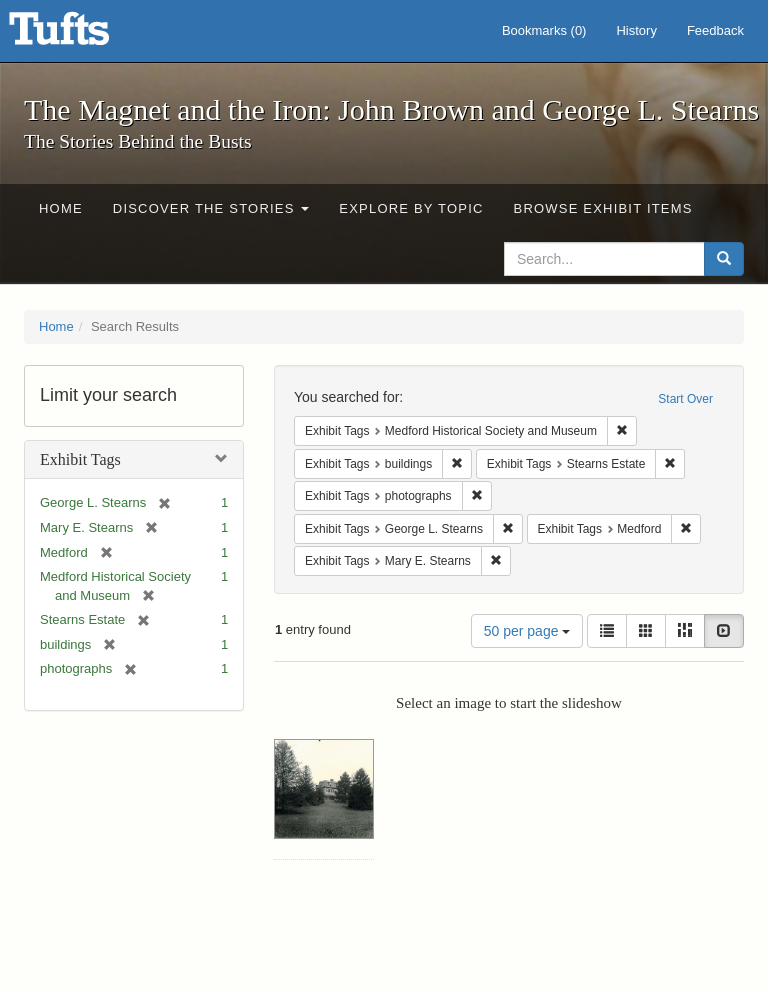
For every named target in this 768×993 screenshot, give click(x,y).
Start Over (685, 399)
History (636, 30)
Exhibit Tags (80, 459)
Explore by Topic (411, 208)
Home (61, 208)
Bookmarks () (544, 30)
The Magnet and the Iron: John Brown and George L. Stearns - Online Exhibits (84, 35)
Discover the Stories (211, 208)
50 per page (527, 631)
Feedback (715, 30)
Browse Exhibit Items (603, 208)
